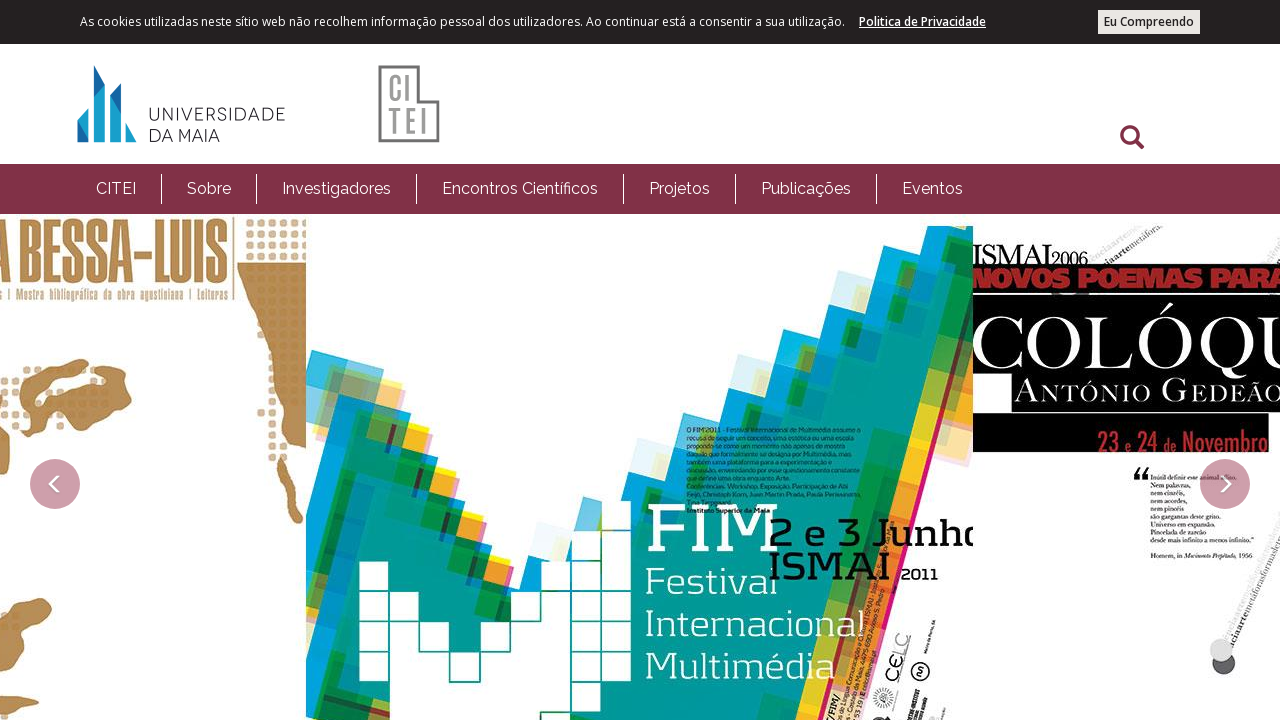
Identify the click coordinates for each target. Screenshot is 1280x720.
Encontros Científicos (520, 188)
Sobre (209, 188)
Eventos (932, 188)
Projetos (679, 188)
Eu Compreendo (1149, 21)
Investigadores (336, 188)
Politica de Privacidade (922, 21)
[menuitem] (116, 189)
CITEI (116, 188)
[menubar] (529, 189)
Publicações (806, 188)
